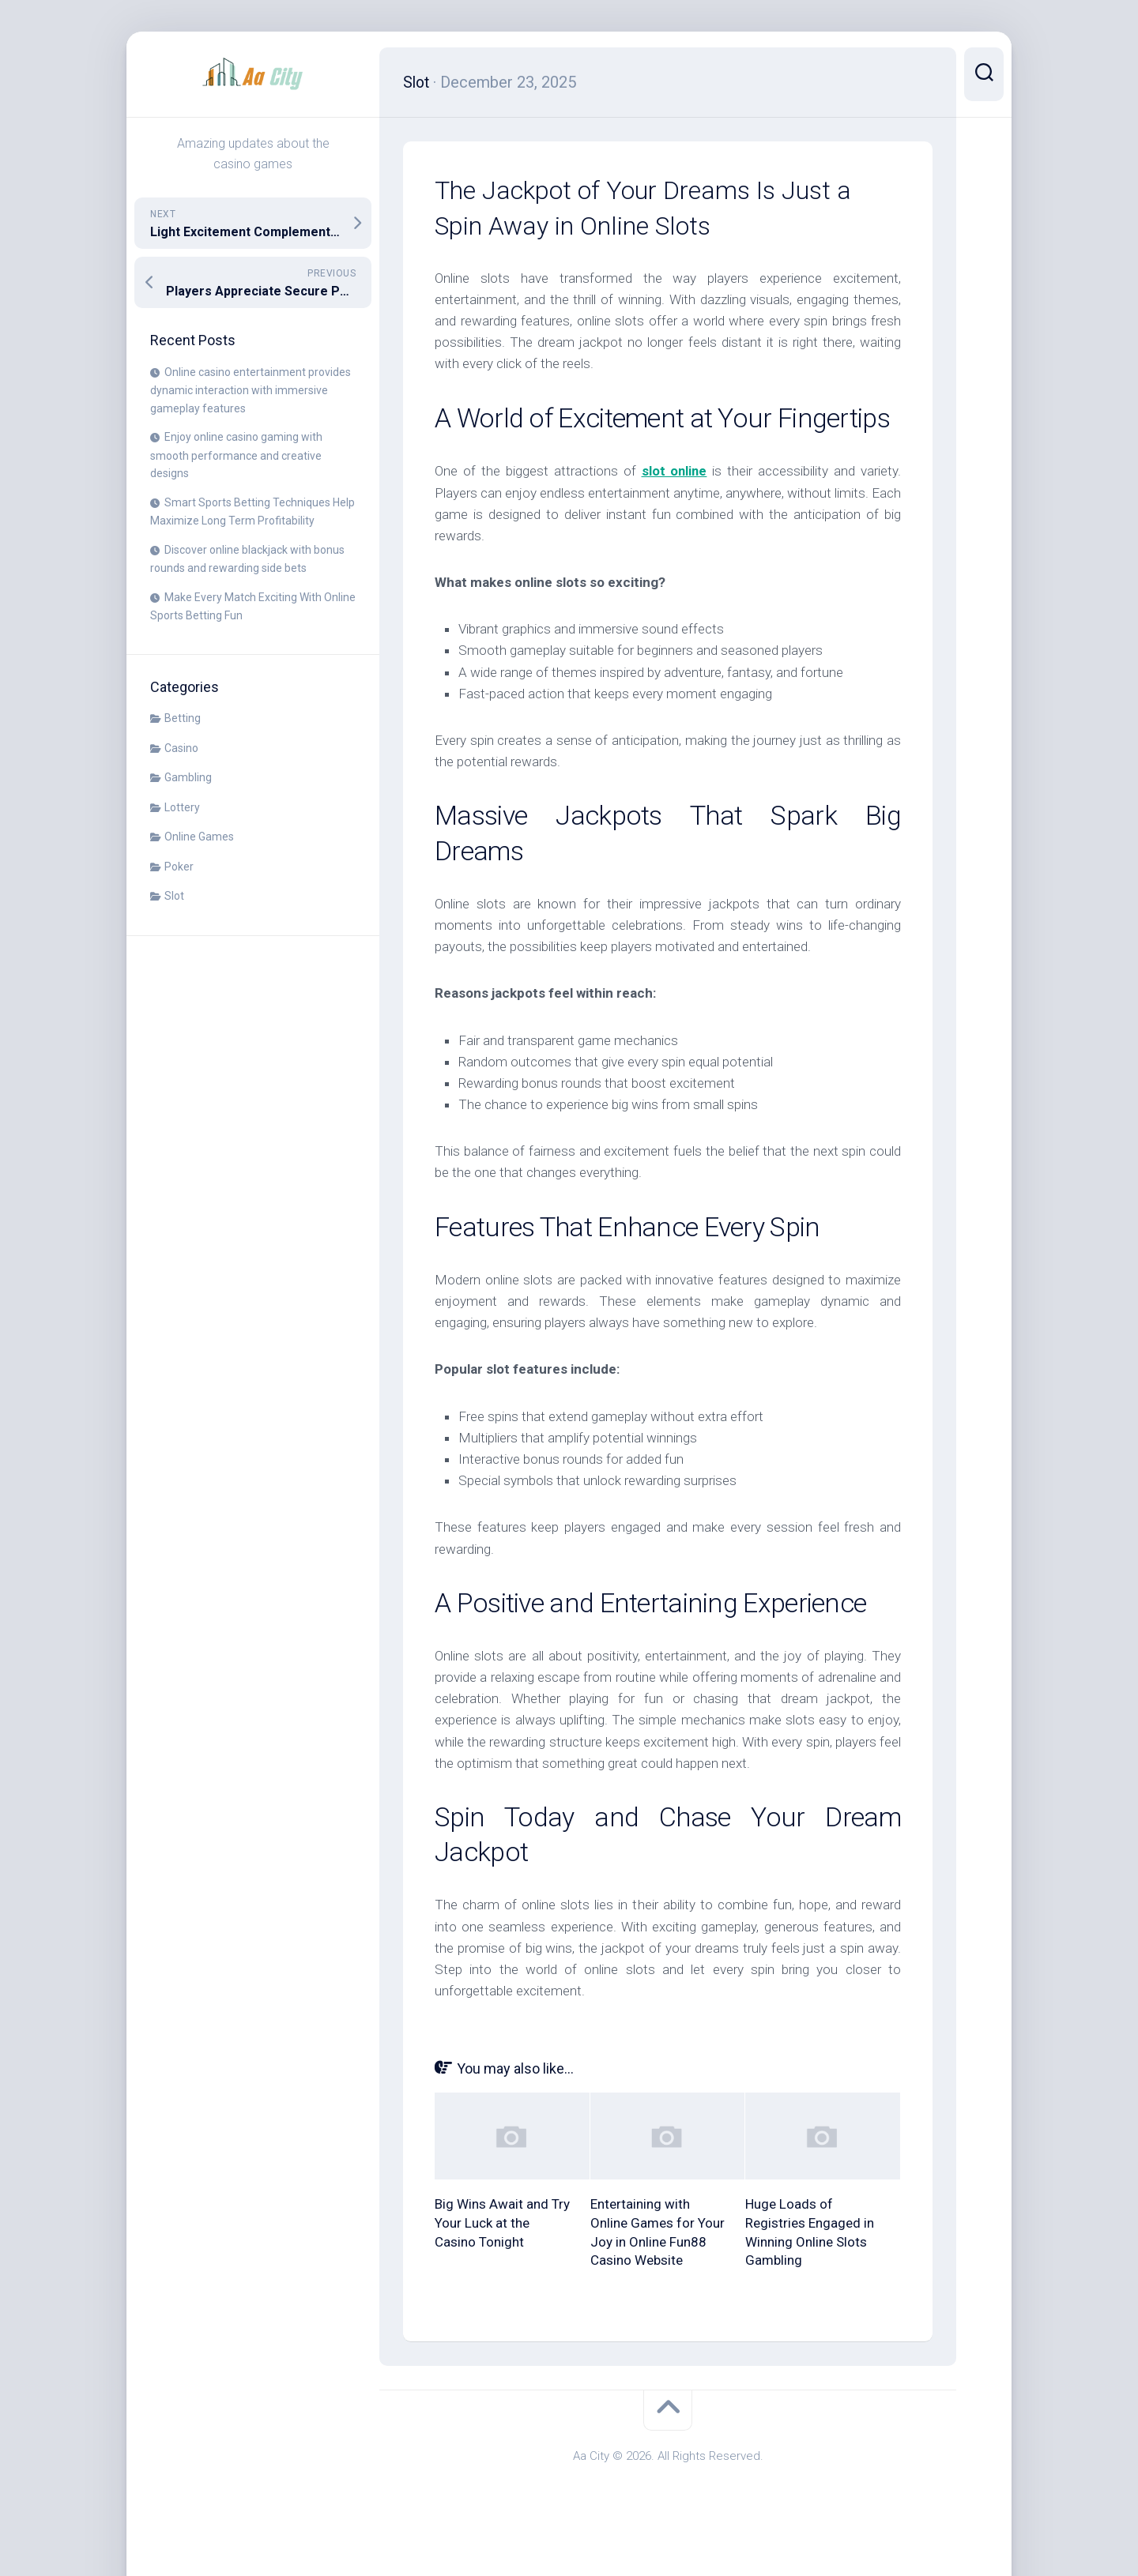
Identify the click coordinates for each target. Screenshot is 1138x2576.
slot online (674, 471)
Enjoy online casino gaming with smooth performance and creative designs (236, 455)
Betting (182, 718)
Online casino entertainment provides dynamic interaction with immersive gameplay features (250, 390)
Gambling (188, 777)
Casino (181, 748)
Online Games (199, 836)
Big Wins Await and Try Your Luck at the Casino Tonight (502, 2222)
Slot (174, 895)
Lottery (182, 807)
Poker (179, 866)
